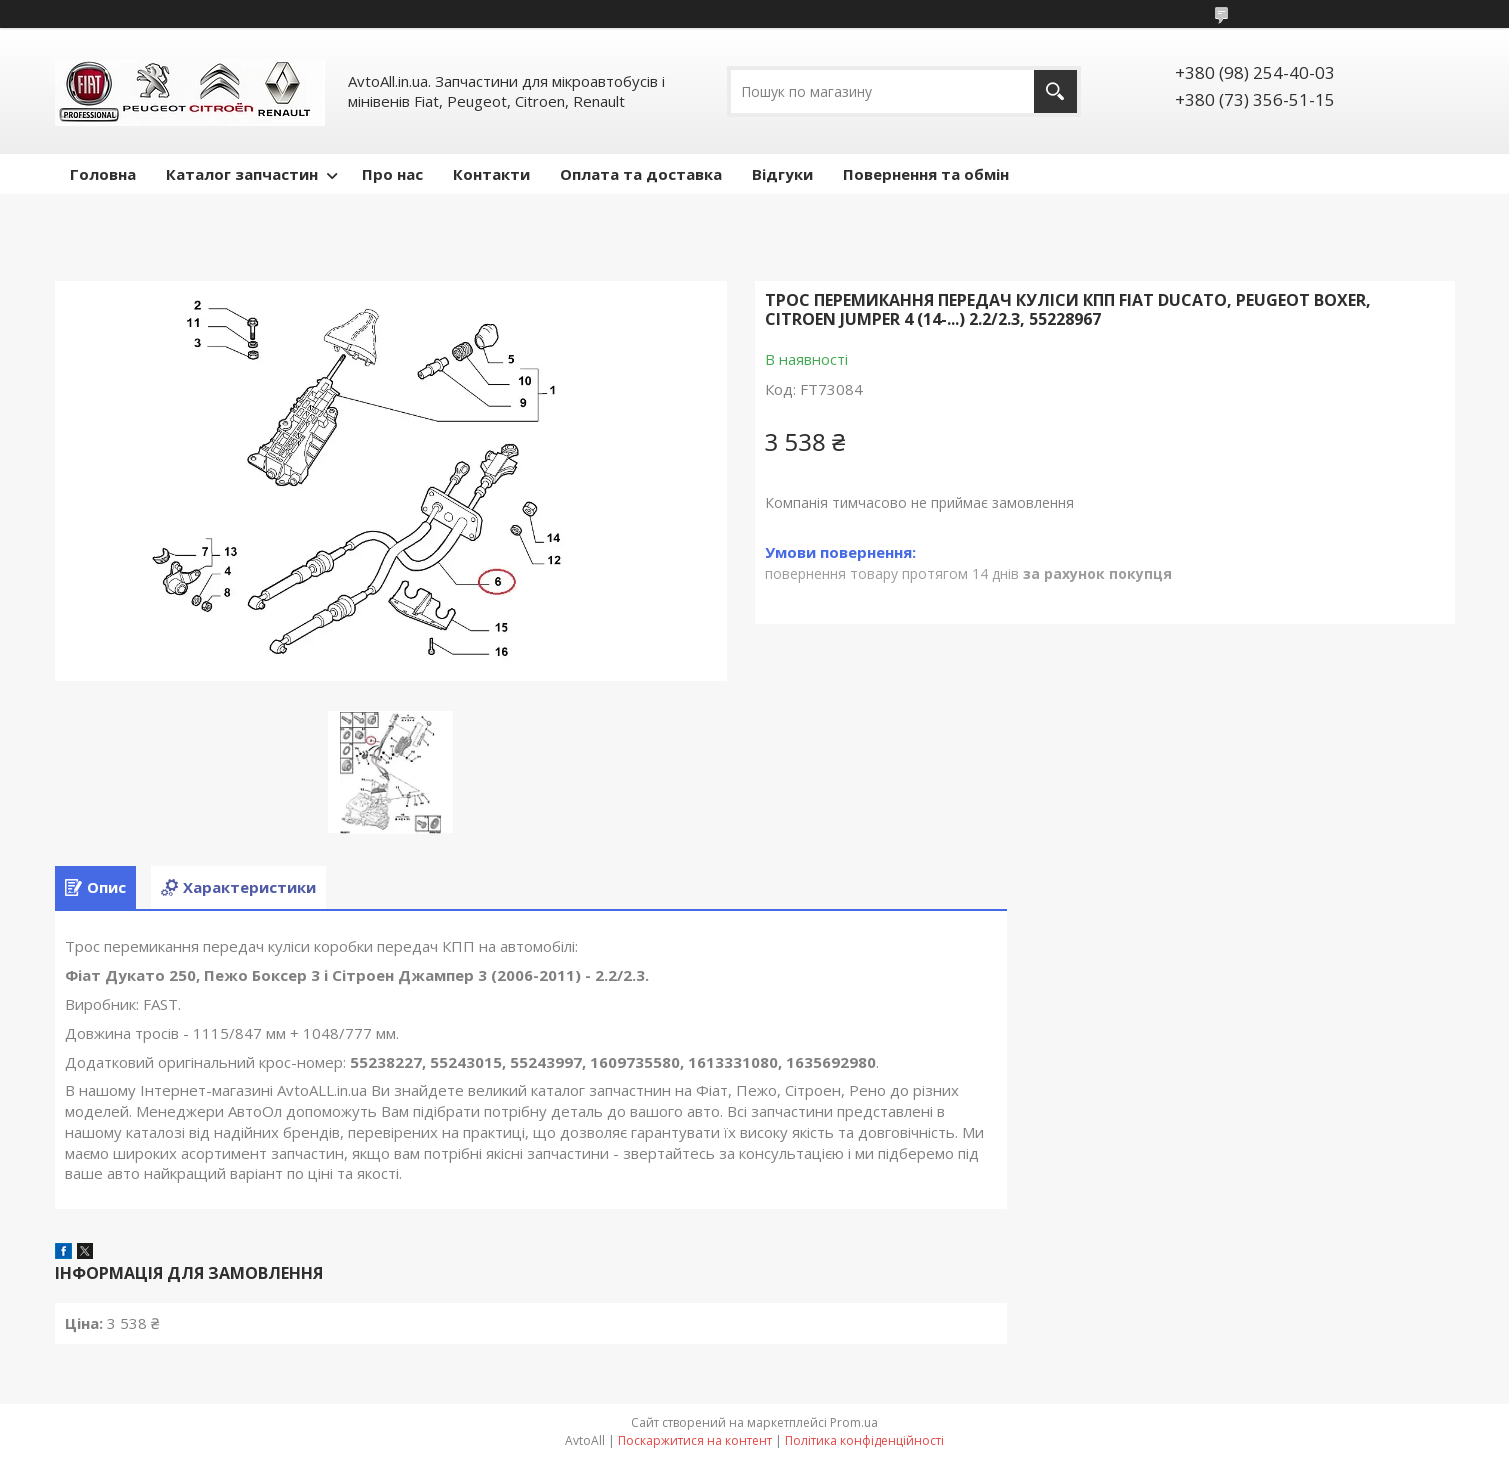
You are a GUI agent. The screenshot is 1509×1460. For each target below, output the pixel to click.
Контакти (491, 174)
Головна (103, 174)
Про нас (392, 174)
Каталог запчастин (242, 174)
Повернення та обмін (926, 174)
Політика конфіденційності (864, 1440)
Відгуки (782, 174)
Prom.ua (854, 1422)
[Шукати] (1055, 91)
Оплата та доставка (641, 174)
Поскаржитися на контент (695, 1440)
